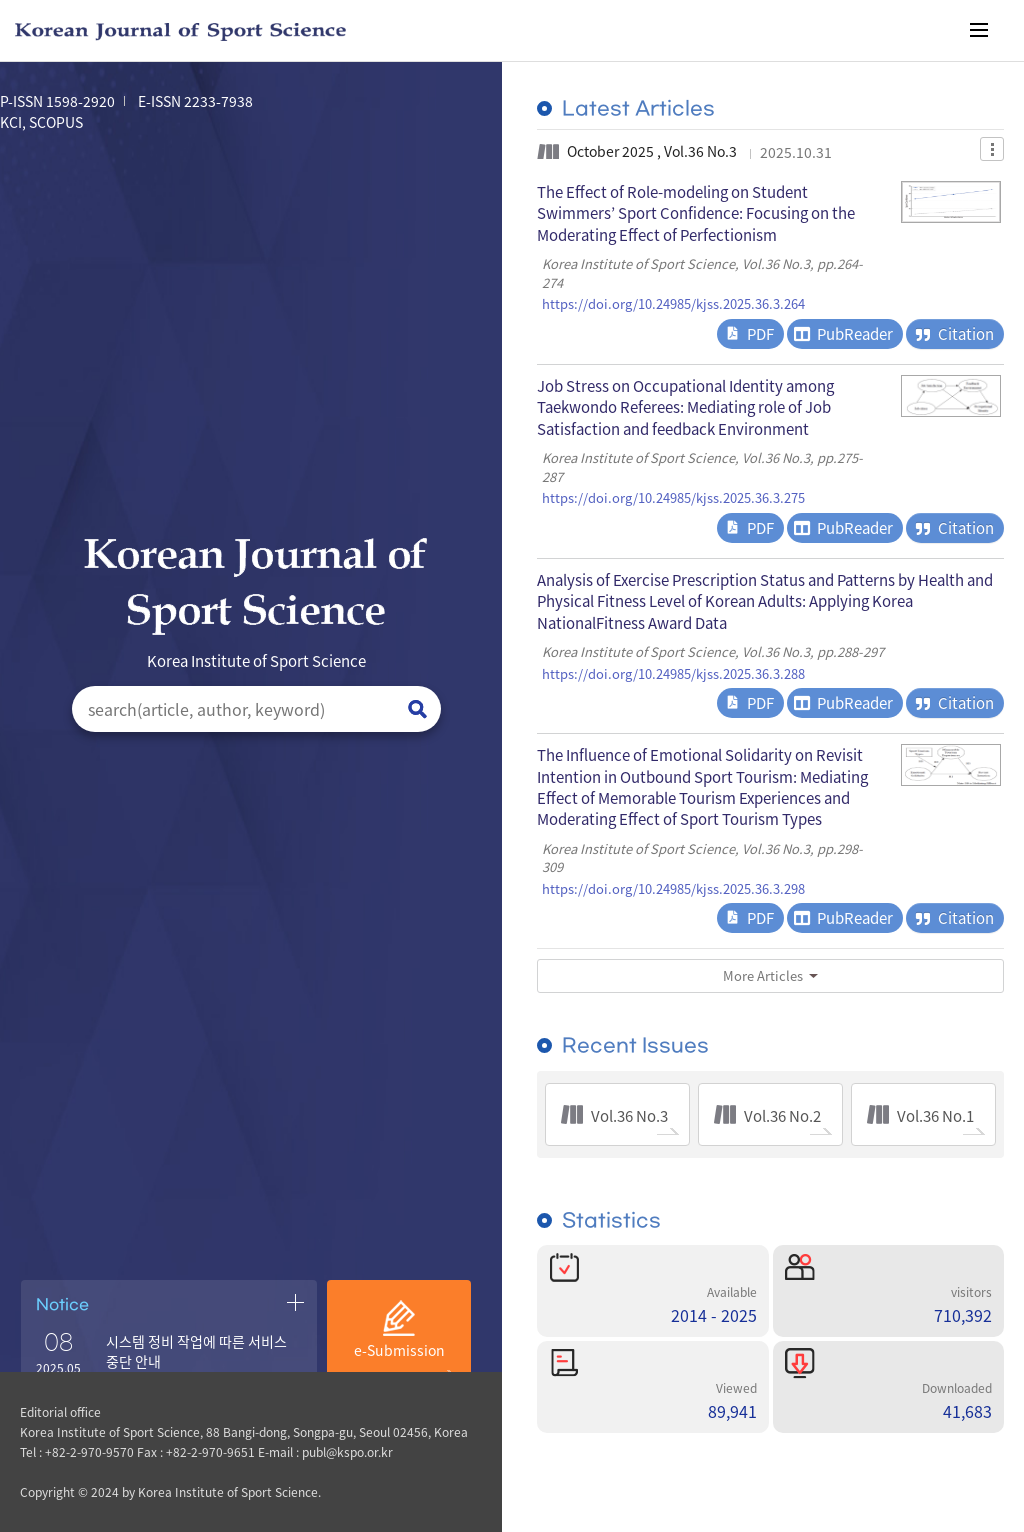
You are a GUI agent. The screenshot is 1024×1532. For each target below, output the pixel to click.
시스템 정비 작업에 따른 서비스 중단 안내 (196, 1351)
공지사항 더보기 (295, 1302)
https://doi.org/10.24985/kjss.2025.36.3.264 (673, 304)
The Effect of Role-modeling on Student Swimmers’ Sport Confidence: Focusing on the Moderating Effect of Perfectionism (696, 213)
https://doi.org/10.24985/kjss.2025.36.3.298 (673, 889)
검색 (417, 709)
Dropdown (992, 149)
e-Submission (399, 1350)
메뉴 (979, 30)
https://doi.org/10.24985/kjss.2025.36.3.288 (673, 674)
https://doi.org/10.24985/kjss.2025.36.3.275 (673, 498)
